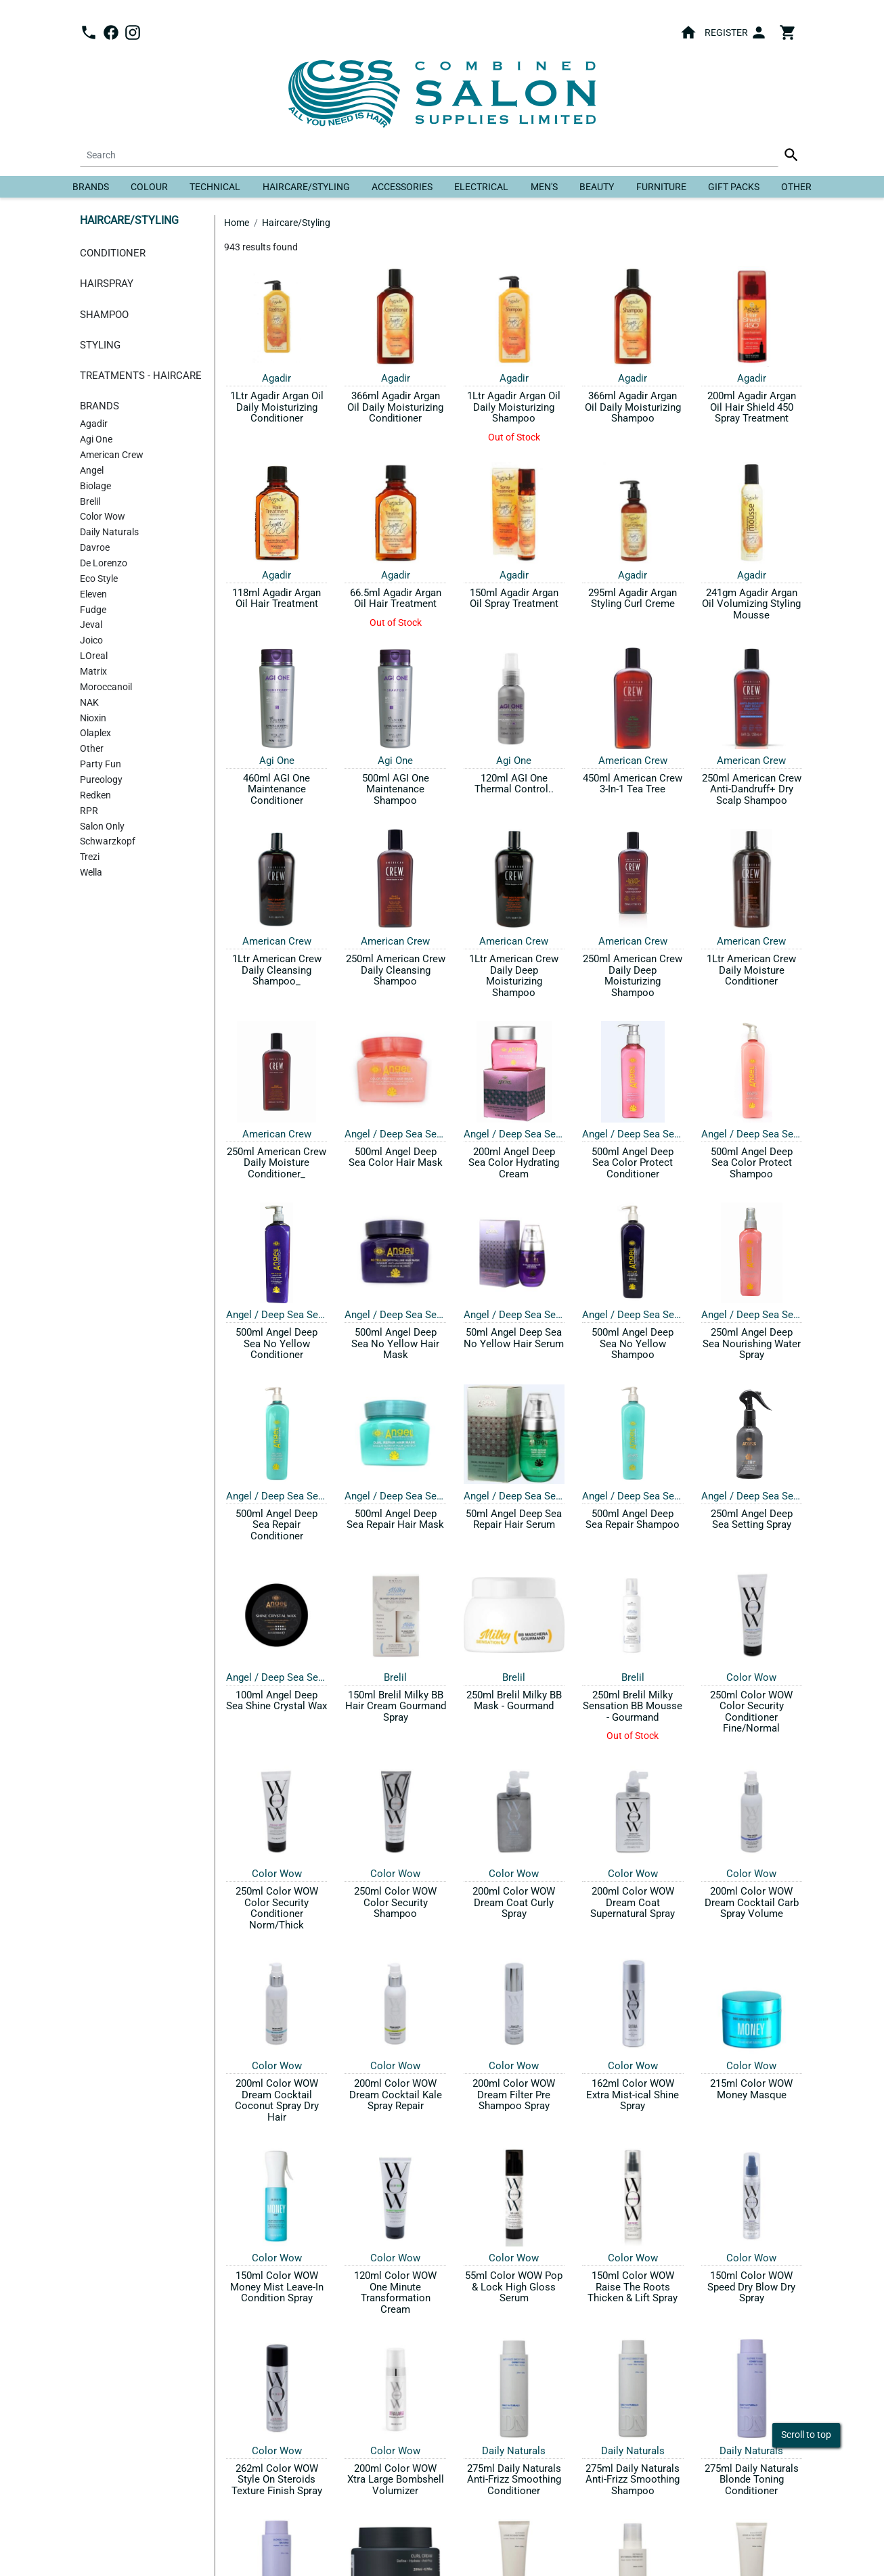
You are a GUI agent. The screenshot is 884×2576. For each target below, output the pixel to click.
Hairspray (106, 283)
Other (796, 186)
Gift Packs (733, 186)
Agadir (94, 424)
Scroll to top (806, 2434)
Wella (91, 872)
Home (236, 222)
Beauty (596, 186)
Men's (544, 186)
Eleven (93, 594)
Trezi (90, 857)
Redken (95, 795)
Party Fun (100, 764)
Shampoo (104, 314)
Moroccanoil (106, 687)
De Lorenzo (103, 563)
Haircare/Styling (306, 186)
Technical (215, 186)
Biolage (95, 486)
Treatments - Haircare (141, 375)
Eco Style (99, 579)
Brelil (90, 502)
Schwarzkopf (107, 841)
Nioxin (93, 718)
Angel (92, 471)
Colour (149, 186)
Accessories (402, 186)
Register (726, 32)
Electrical (481, 186)
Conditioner (113, 253)
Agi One (96, 439)
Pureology (101, 780)
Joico (91, 640)
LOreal (94, 656)
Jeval (91, 625)
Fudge (93, 610)
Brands (90, 186)
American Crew (111, 455)
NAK (89, 703)
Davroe (95, 548)
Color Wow (102, 517)
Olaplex (95, 733)
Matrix (93, 671)
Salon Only (102, 826)
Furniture (661, 186)
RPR (89, 811)
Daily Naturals (109, 532)
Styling (100, 345)
